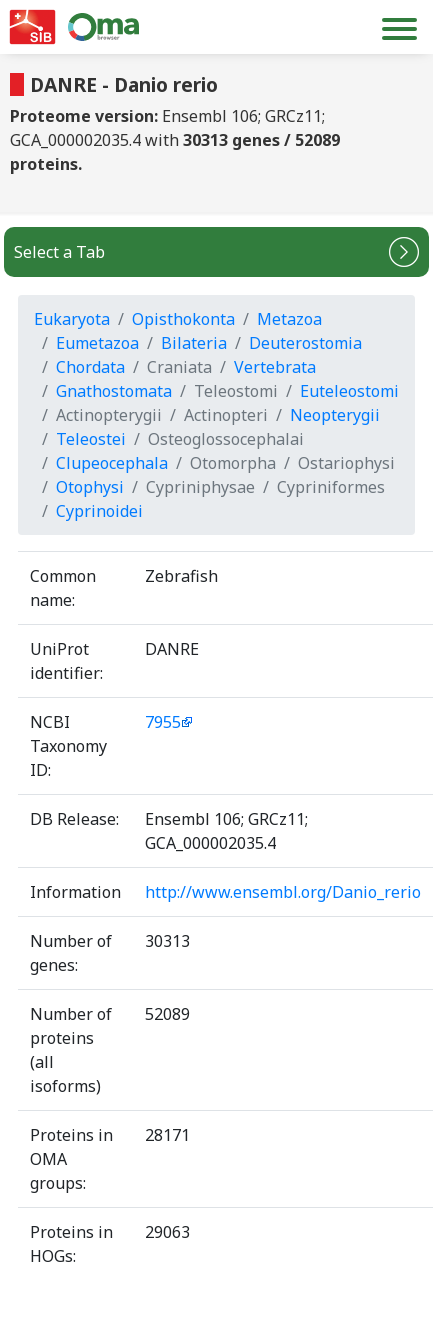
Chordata (90, 367)
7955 (163, 722)
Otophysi (90, 487)
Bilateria (194, 343)
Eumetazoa (97, 343)
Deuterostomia (305, 343)
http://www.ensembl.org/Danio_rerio (283, 892)
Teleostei (91, 439)
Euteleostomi (349, 391)
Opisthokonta (183, 319)
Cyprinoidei (99, 511)
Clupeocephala (112, 463)
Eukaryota (72, 319)
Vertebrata (275, 367)
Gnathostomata (114, 391)
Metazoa (289, 319)
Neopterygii (335, 415)
